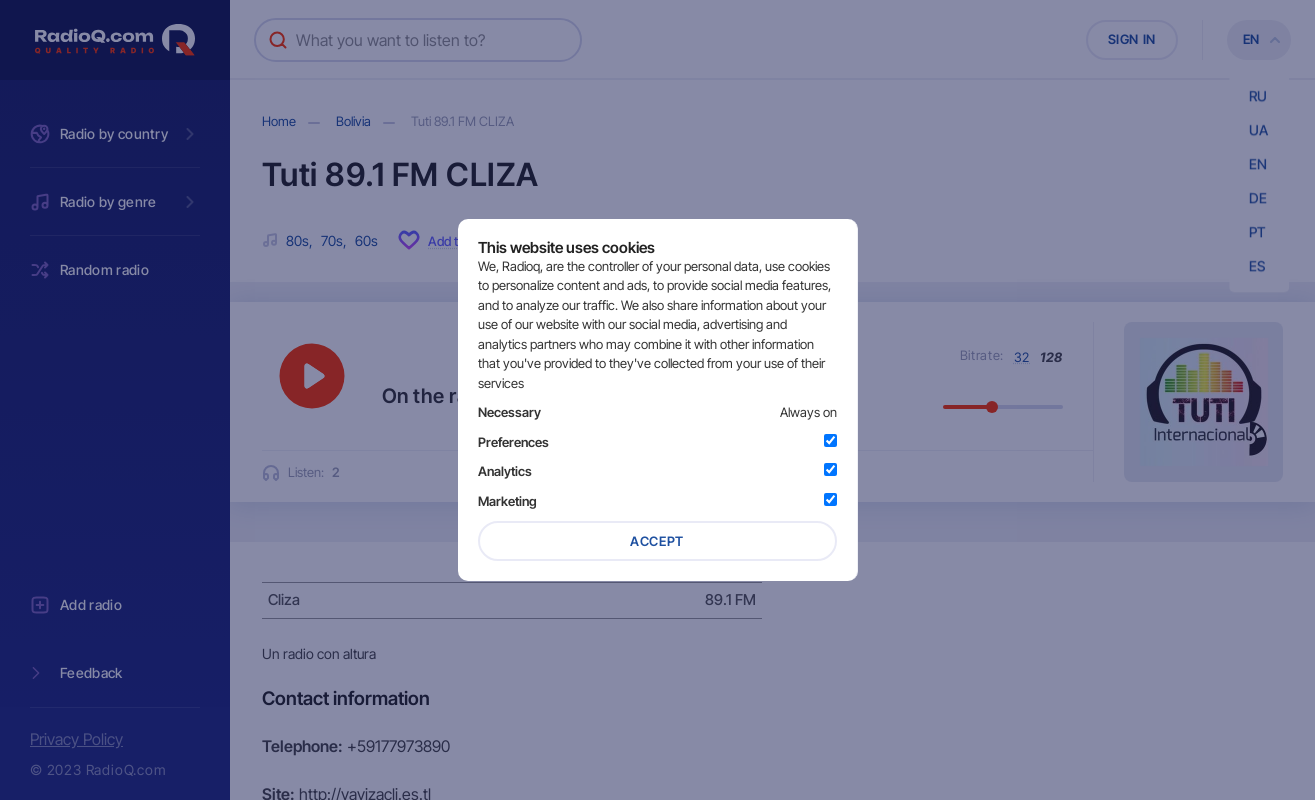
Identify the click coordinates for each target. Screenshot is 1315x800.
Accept (657, 541)
